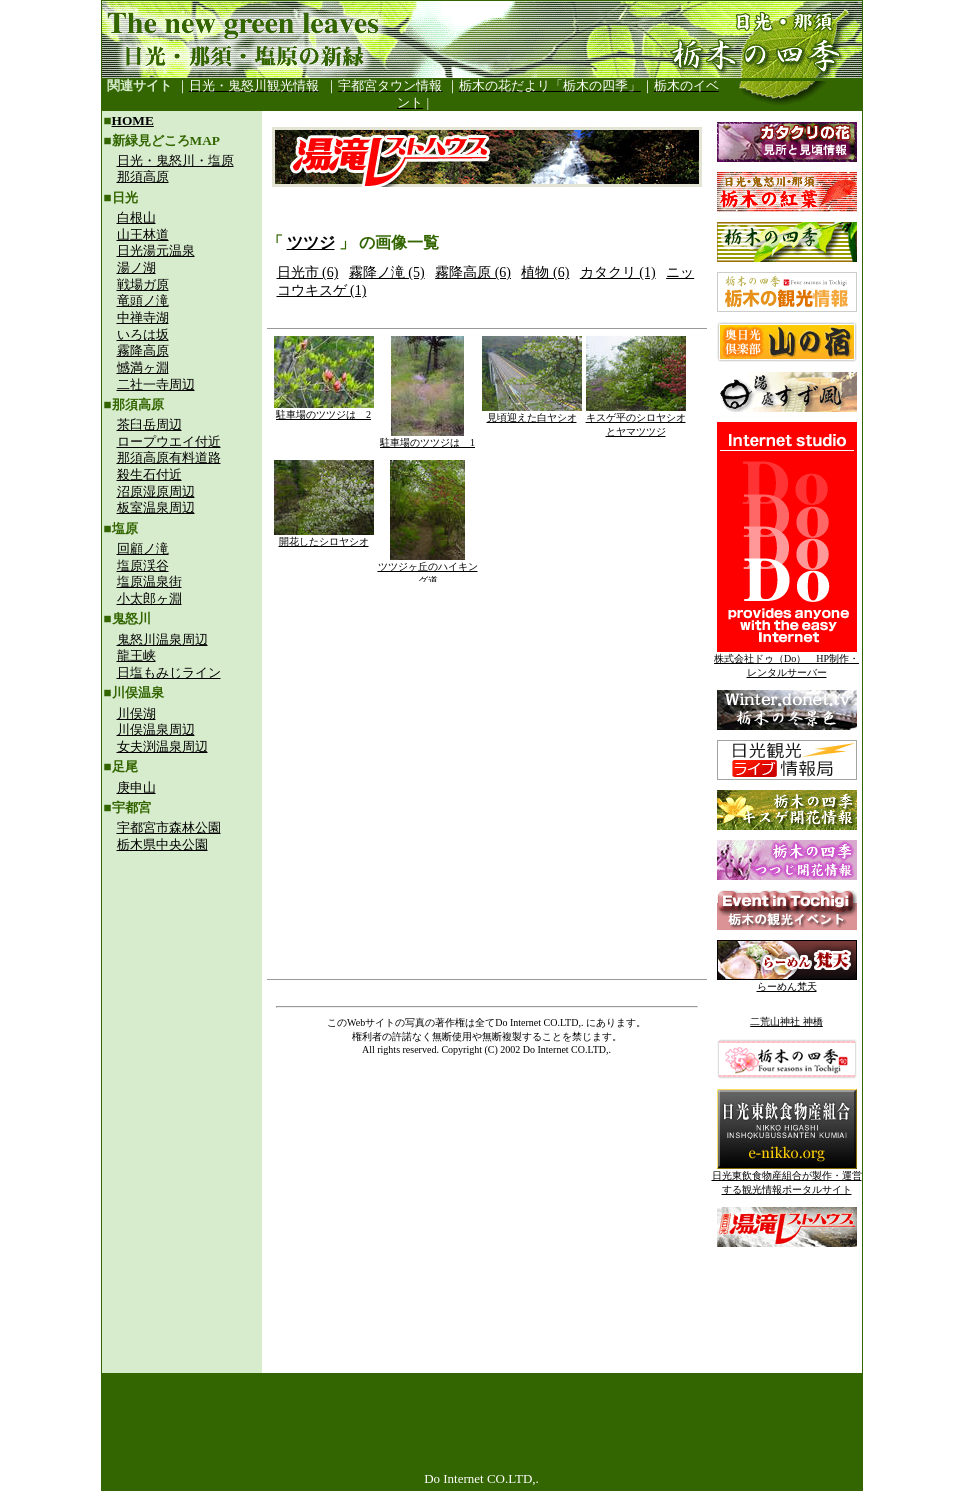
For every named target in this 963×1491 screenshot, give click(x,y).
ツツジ (311, 242)
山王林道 (143, 234)
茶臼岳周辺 (149, 424)
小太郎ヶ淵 (149, 598)
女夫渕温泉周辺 (162, 746)
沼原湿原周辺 (156, 491)
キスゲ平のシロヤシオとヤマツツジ (636, 419)
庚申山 (136, 787)
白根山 (136, 217)
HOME (133, 120)
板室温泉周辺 (156, 507)
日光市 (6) (308, 272)
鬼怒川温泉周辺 (162, 639)
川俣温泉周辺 (156, 729)
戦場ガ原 (143, 284)
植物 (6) (545, 272)
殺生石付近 (149, 474)
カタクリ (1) (618, 272)
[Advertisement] (182, 996)
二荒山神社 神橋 (786, 1021)
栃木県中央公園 (162, 844)
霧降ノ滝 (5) (387, 272)
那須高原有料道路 (169, 457)
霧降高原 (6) (473, 272)
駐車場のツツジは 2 (324, 409)
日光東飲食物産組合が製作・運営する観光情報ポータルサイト (787, 1177)
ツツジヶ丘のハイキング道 (428, 568)
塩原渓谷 (143, 565)
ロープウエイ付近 (169, 441)
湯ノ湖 (136, 267)
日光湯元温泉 (156, 250)
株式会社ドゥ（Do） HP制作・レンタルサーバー (786, 660)
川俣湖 (136, 713)
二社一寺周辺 (156, 384)
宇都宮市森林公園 (169, 827)
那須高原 (143, 176)
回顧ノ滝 (143, 548)
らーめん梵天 (787, 981)
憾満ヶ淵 (143, 367)
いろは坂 (143, 334)
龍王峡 (136, 655)
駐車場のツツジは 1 (427, 437)
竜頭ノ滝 (143, 300)
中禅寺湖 (143, 317)
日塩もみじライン (169, 672)
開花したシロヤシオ (324, 536)
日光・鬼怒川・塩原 (175, 160)
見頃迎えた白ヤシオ (532, 412)
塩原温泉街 (149, 581)
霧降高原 (143, 350)
